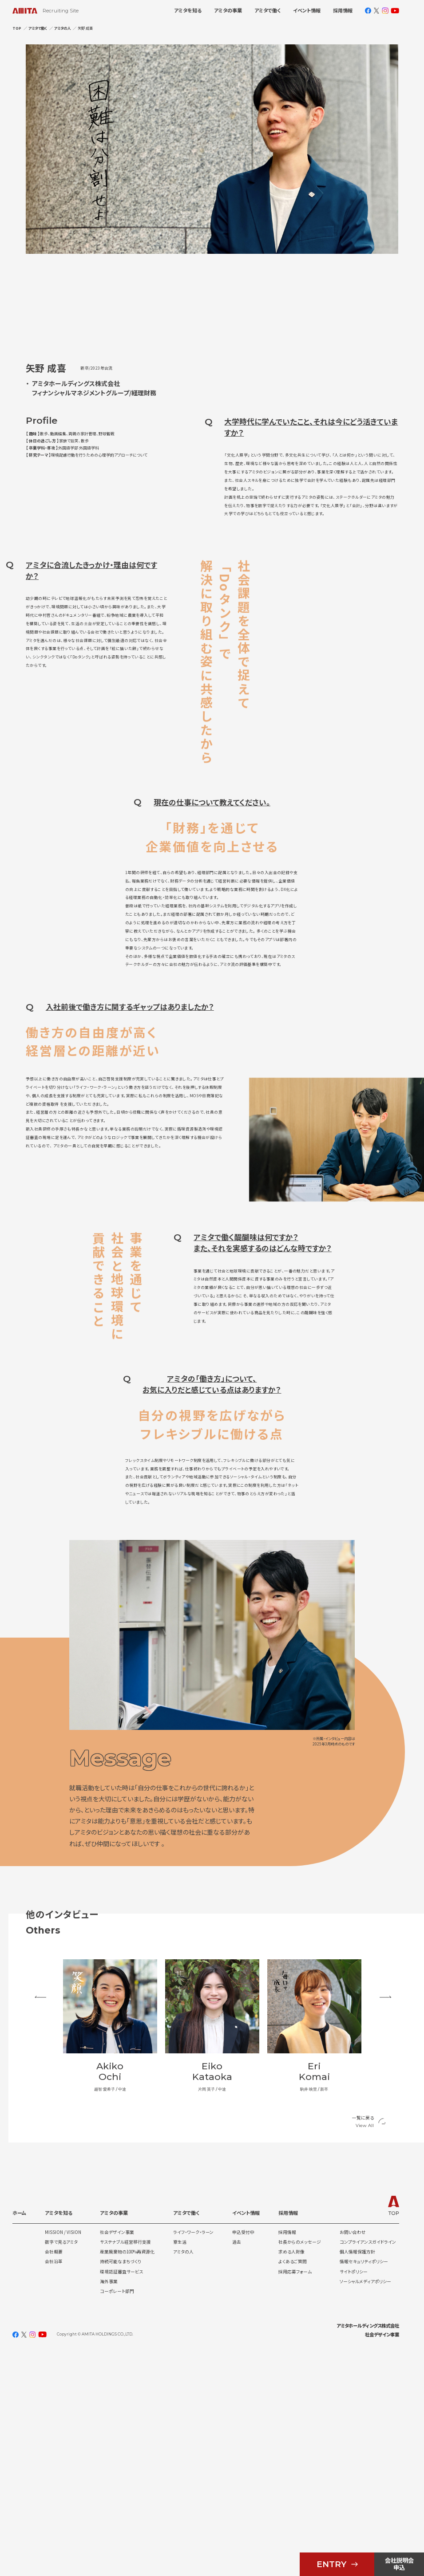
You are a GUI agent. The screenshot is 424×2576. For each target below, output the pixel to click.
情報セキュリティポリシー (364, 2482)
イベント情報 (307, 11)
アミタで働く (267, 11)
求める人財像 (291, 2473)
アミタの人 (183, 2473)
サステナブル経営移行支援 (125, 2463)
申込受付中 (243, 2453)
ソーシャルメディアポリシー (365, 2502)
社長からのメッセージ (299, 2463)
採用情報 (343, 11)
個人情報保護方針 (357, 2473)
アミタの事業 (228, 11)
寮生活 (179, 2463)
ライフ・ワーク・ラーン (193, 2453)
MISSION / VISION (63, 2453)
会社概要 (54, 2473)
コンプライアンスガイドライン (368, 2463)
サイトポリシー (354, 2492)
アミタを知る (188, 11)
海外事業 (109, 2502)
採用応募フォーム (295, 2492)
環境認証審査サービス (121, 2492)
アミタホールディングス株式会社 (368, 2546)
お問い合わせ (353, 2453)
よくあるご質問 (292, 2482)
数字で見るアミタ (61, 2463)
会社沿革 (54, 2482)
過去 (236, 2463)
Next (390, 2235)
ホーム (19, 2433)
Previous (34, 2235)
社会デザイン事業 (117, 2453)
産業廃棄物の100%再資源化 (127, 2473)
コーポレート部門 (117, 2512)
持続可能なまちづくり (120, 2482)
